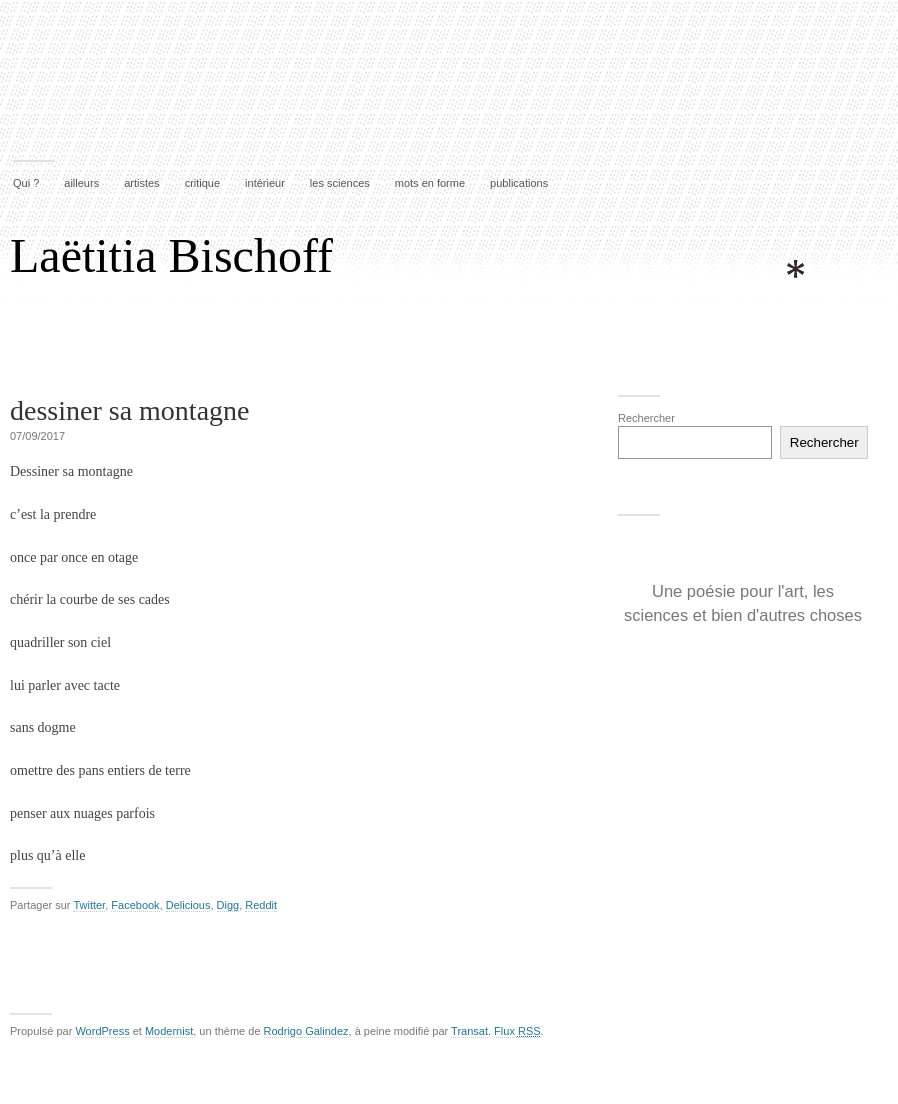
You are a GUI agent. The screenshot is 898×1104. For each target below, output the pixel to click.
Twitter (89, 905)
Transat (469, 1031)
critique (202, 183)
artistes (141, 183)
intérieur (265, 183)
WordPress (102, 1031)
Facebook (135, 905)
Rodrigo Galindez (306, 1031)
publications (519, 183)
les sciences (340, 183)
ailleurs (81, 183)
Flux (517, 1031)
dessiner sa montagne (130, 410)
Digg (228, 905)
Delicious (188, 905)
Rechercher (646, 418)
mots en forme (430, 183)
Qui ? (26, 183)
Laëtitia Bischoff (171, 255)
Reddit (261, 905)
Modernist (169, 1031)
